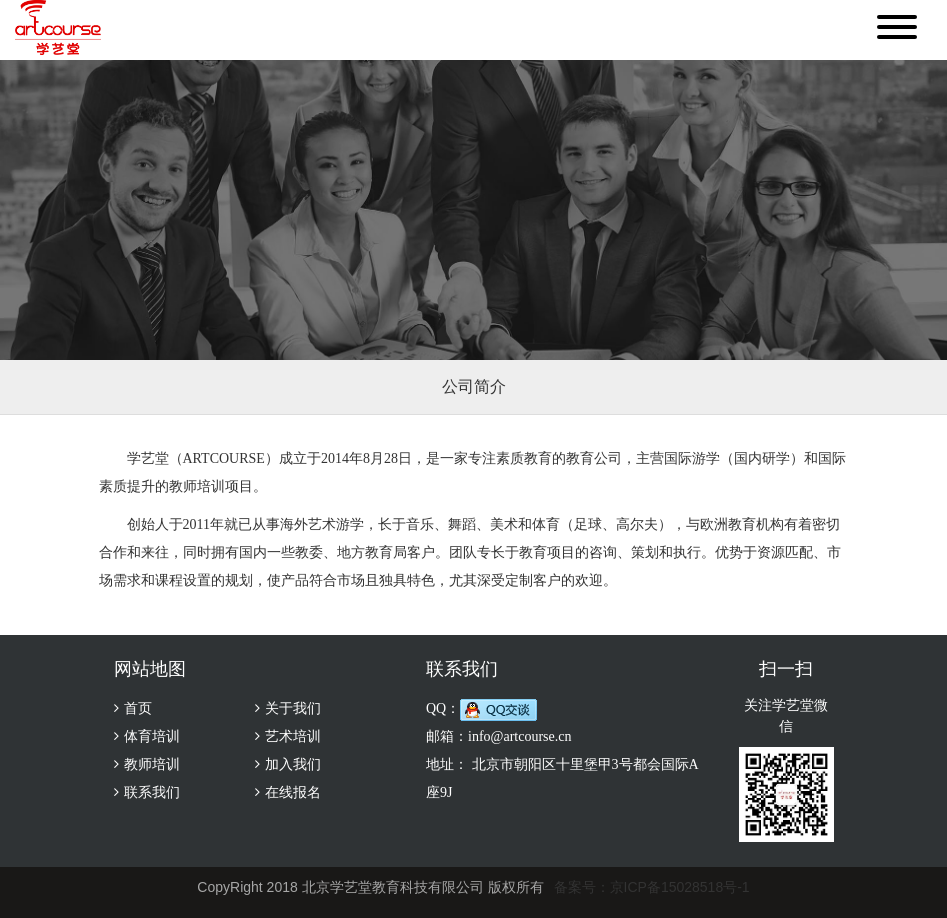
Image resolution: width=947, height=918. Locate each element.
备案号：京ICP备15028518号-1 (652, 887)
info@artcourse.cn (519, 736)
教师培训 (152, 764)
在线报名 (293, 792)
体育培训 (152, 736)
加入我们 (293, 764)
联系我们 (152, 792)
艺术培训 (293, 736)
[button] (897, 30)
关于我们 (293, 708)
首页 (138, 708)
